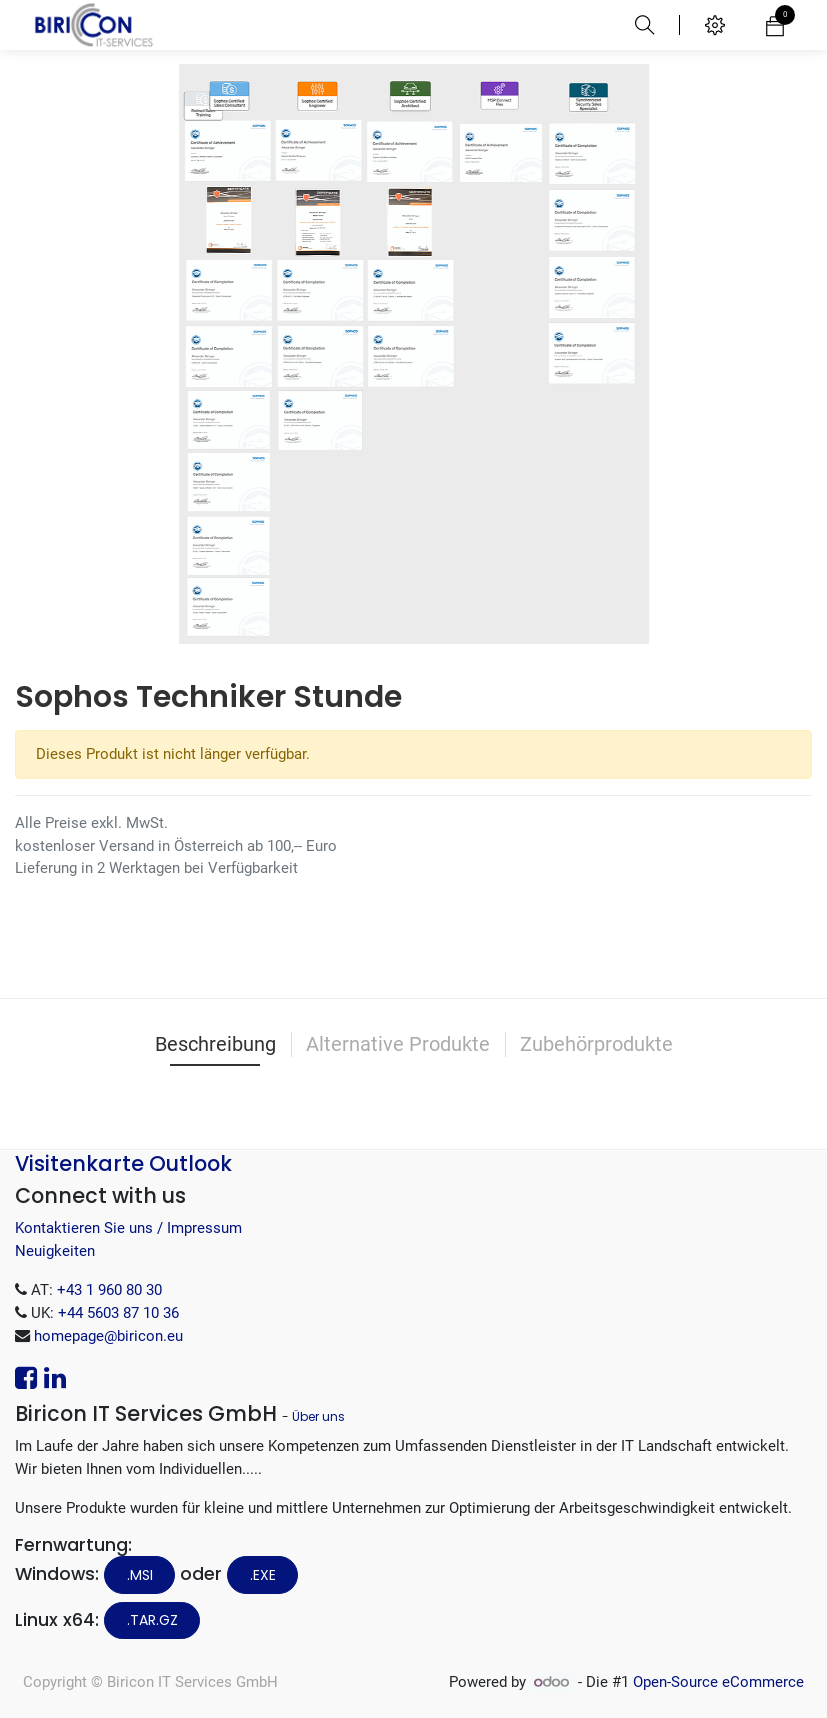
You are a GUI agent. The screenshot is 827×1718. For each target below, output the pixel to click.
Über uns (318, 1416)
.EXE (263, 1575)
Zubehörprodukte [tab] (596, 1044)
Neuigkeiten (55, 1251)
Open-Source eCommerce (718, 1682)
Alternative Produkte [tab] (398, 1044)
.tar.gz (152, 1620)
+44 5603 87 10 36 (118, 1313)
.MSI (140, 1575)
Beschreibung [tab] (215, 1044)
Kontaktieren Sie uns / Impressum (128, 1228)
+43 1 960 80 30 (109, 1290)
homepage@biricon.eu (108, 1336)
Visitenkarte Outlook (123, 1163)
